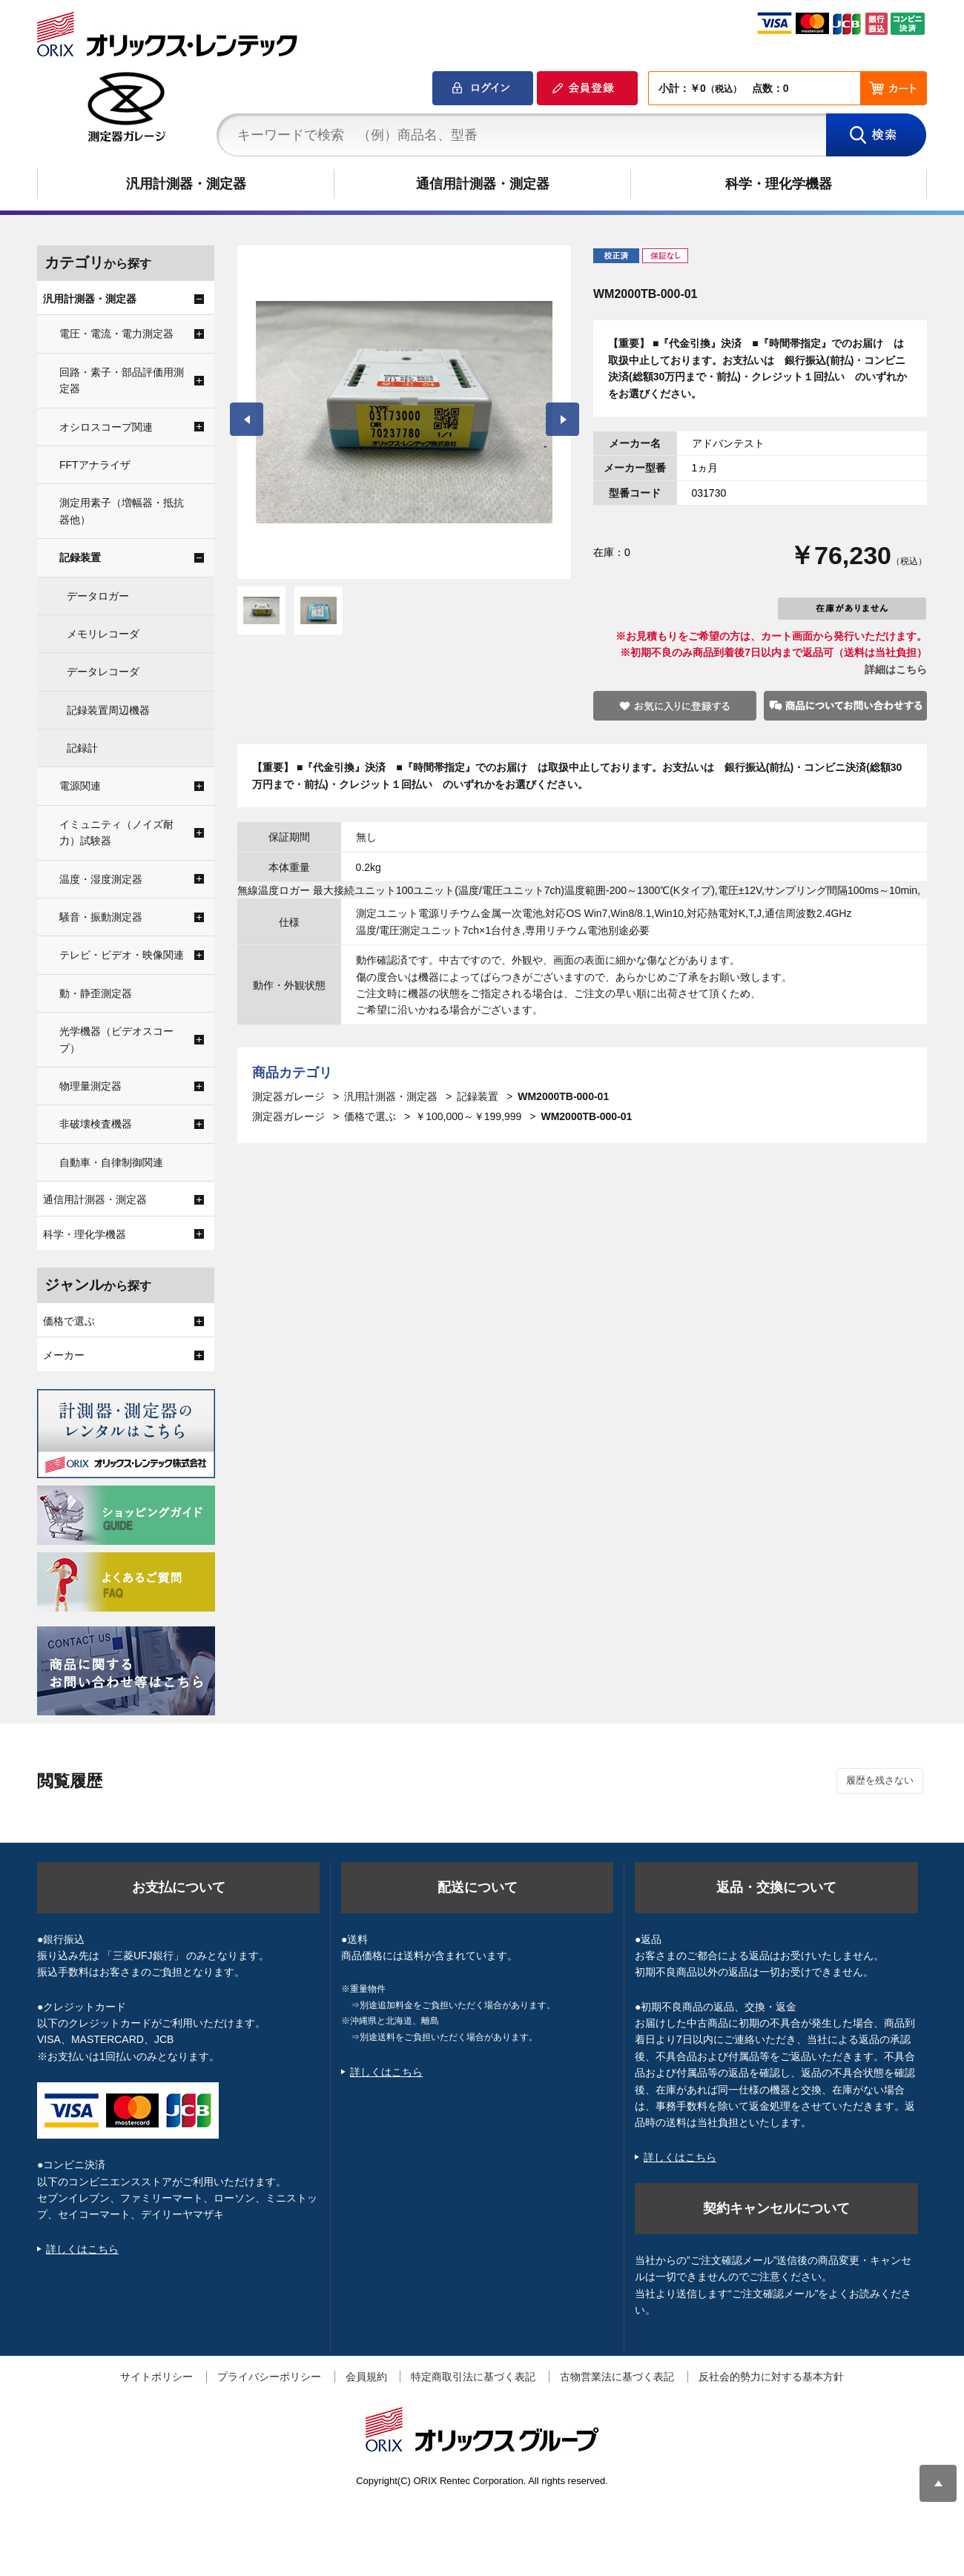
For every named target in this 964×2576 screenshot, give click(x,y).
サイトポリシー (156, 2377)
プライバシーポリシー (269, 2377)
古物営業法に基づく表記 (617, 2377)
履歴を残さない (880, 1780)
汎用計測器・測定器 (186, 183)
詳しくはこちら (82, 2249)
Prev (246, 419)
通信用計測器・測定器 (482, 183)
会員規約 (366, 2377)
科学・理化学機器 (778, 183)
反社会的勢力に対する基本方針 (771, 2377)
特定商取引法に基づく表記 (473, 2377)
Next (562, 419)
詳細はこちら (896, 669)
